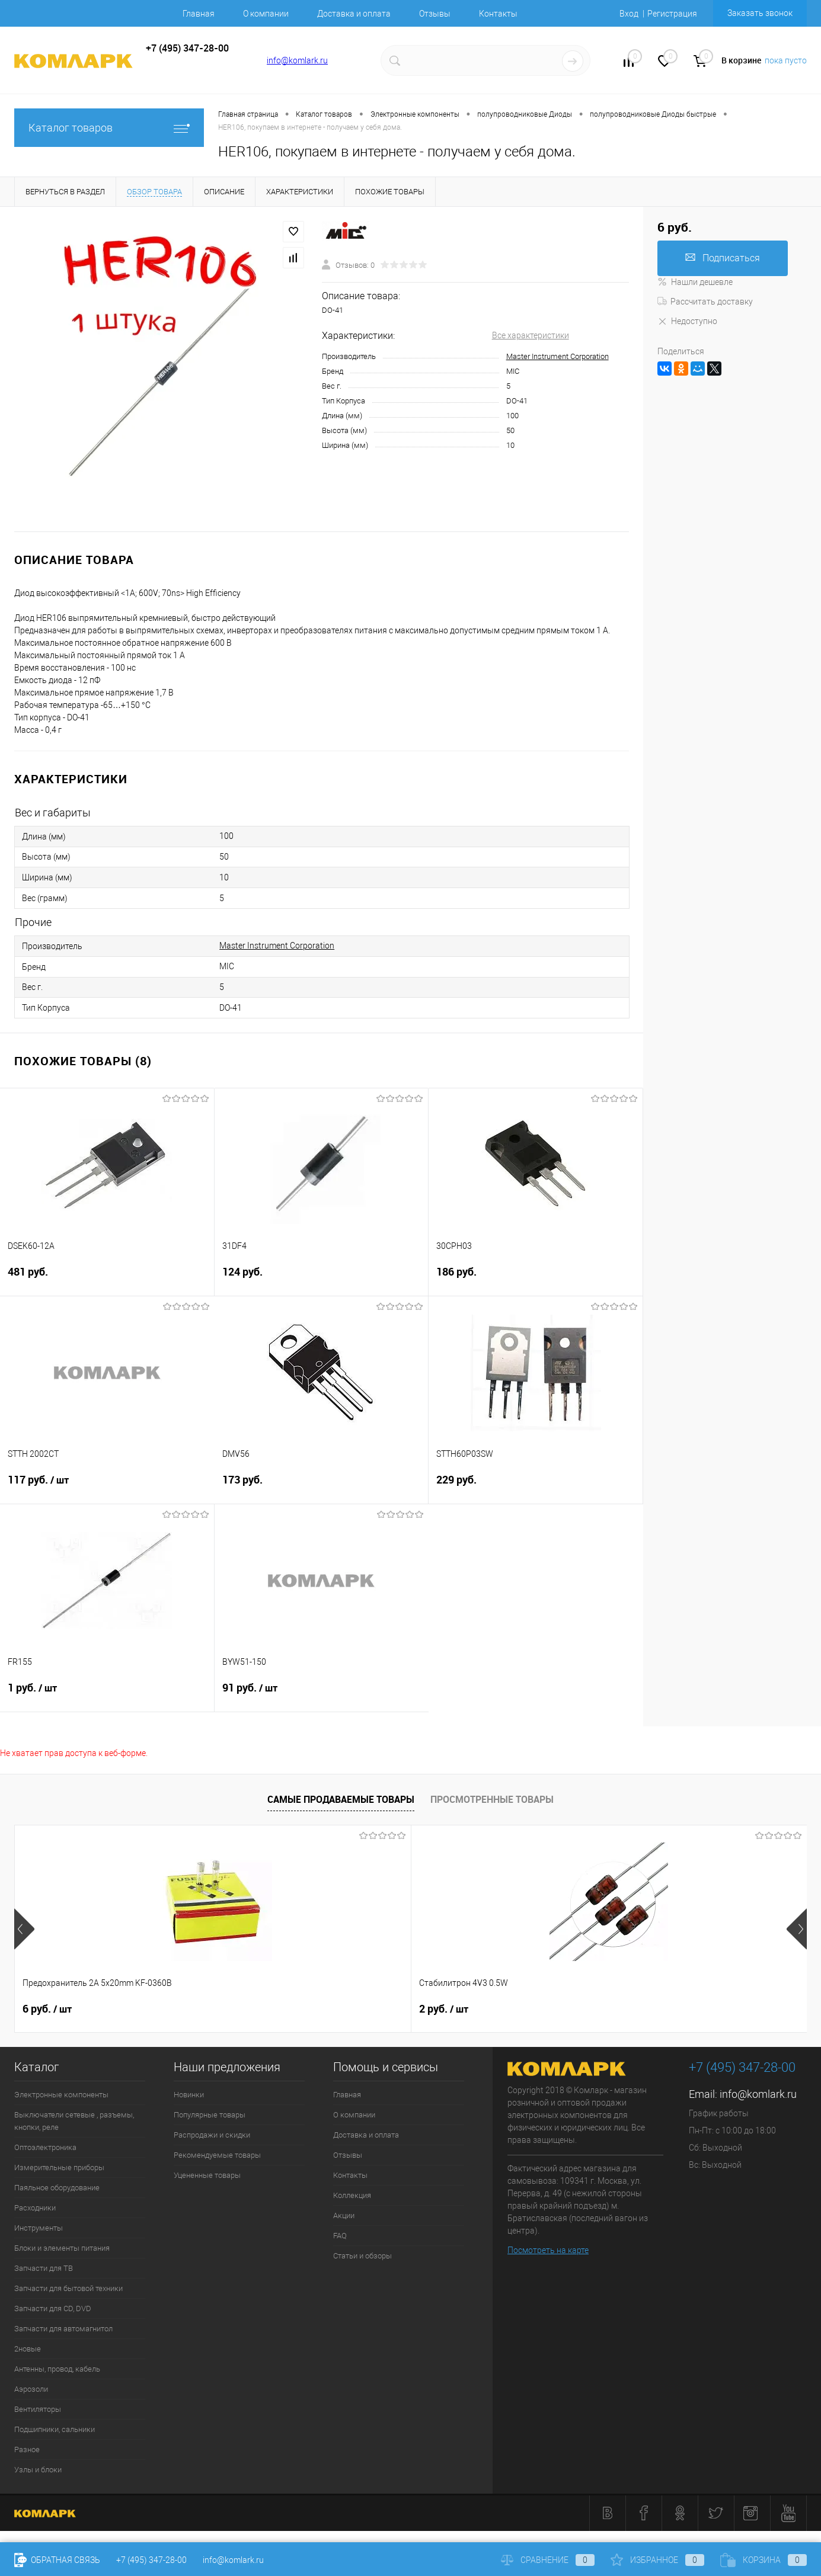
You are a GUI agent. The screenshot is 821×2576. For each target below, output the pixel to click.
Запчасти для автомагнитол (63, 2328)
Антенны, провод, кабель (57, 2368)
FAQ (340, 2235)
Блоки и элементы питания (62, 2248)
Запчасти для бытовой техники (68, 2288)
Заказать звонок (760, 13)
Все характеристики (530, 335)
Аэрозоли (31, 2389)
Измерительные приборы (59, 2167)
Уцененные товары (207, 2175)
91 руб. (321, 1695)
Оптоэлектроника (45, 2147)
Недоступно (687, 321)
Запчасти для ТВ (43, 2268)
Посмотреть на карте (548, 2250)
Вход (628, 13)
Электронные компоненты (61, 2094)
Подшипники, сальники (54, 2429)
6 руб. (47, 2009)
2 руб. (245, 2009)
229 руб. (535, 1486)
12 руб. (644, 2009)
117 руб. (107, 1487)
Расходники (35, 2207)
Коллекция (352, 2195)
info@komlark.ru (297, 60)
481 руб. (107, 1278)
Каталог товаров (109, 127)
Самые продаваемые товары (340, 1799)
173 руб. (321, 1486)
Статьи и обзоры (362, 2255)
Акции (343, 2215)
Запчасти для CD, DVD (52, 2308)
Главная (199, 13)
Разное (27, 2449)
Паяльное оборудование (57, 2187)
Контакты (498, 13)
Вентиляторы (37, 2409)
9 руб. (443, 2009)
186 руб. (535, 1278)
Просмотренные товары (492, 1799)
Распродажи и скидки (212, 2134)
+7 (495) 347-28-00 (151, 2560)
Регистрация (672, 13)
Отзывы (435, 13)
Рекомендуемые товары (217, 2155)
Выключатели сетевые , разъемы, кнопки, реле (74, 2121)
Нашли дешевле (695, 282)
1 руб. (107, 1695)
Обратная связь (57, 2560)
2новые (27, 2348)
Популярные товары (209, 2114)
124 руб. (321, 1278)
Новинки (189, 2094)
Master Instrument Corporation (557, 356)
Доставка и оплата (354, 13)
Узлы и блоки (38, 2469)
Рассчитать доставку (705, 301)
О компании (266, 13)
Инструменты (38, 2227)
